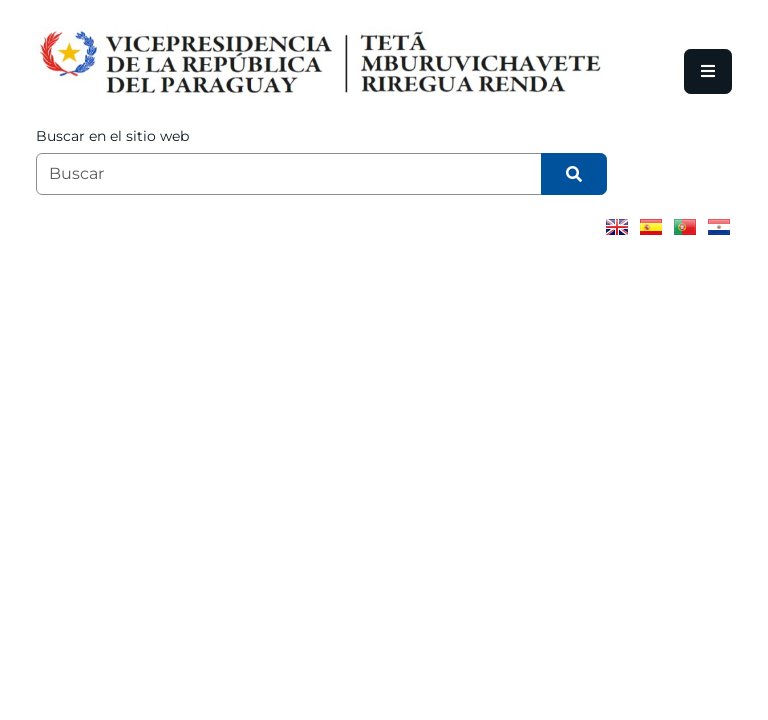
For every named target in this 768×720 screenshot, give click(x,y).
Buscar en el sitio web (112, 136)
